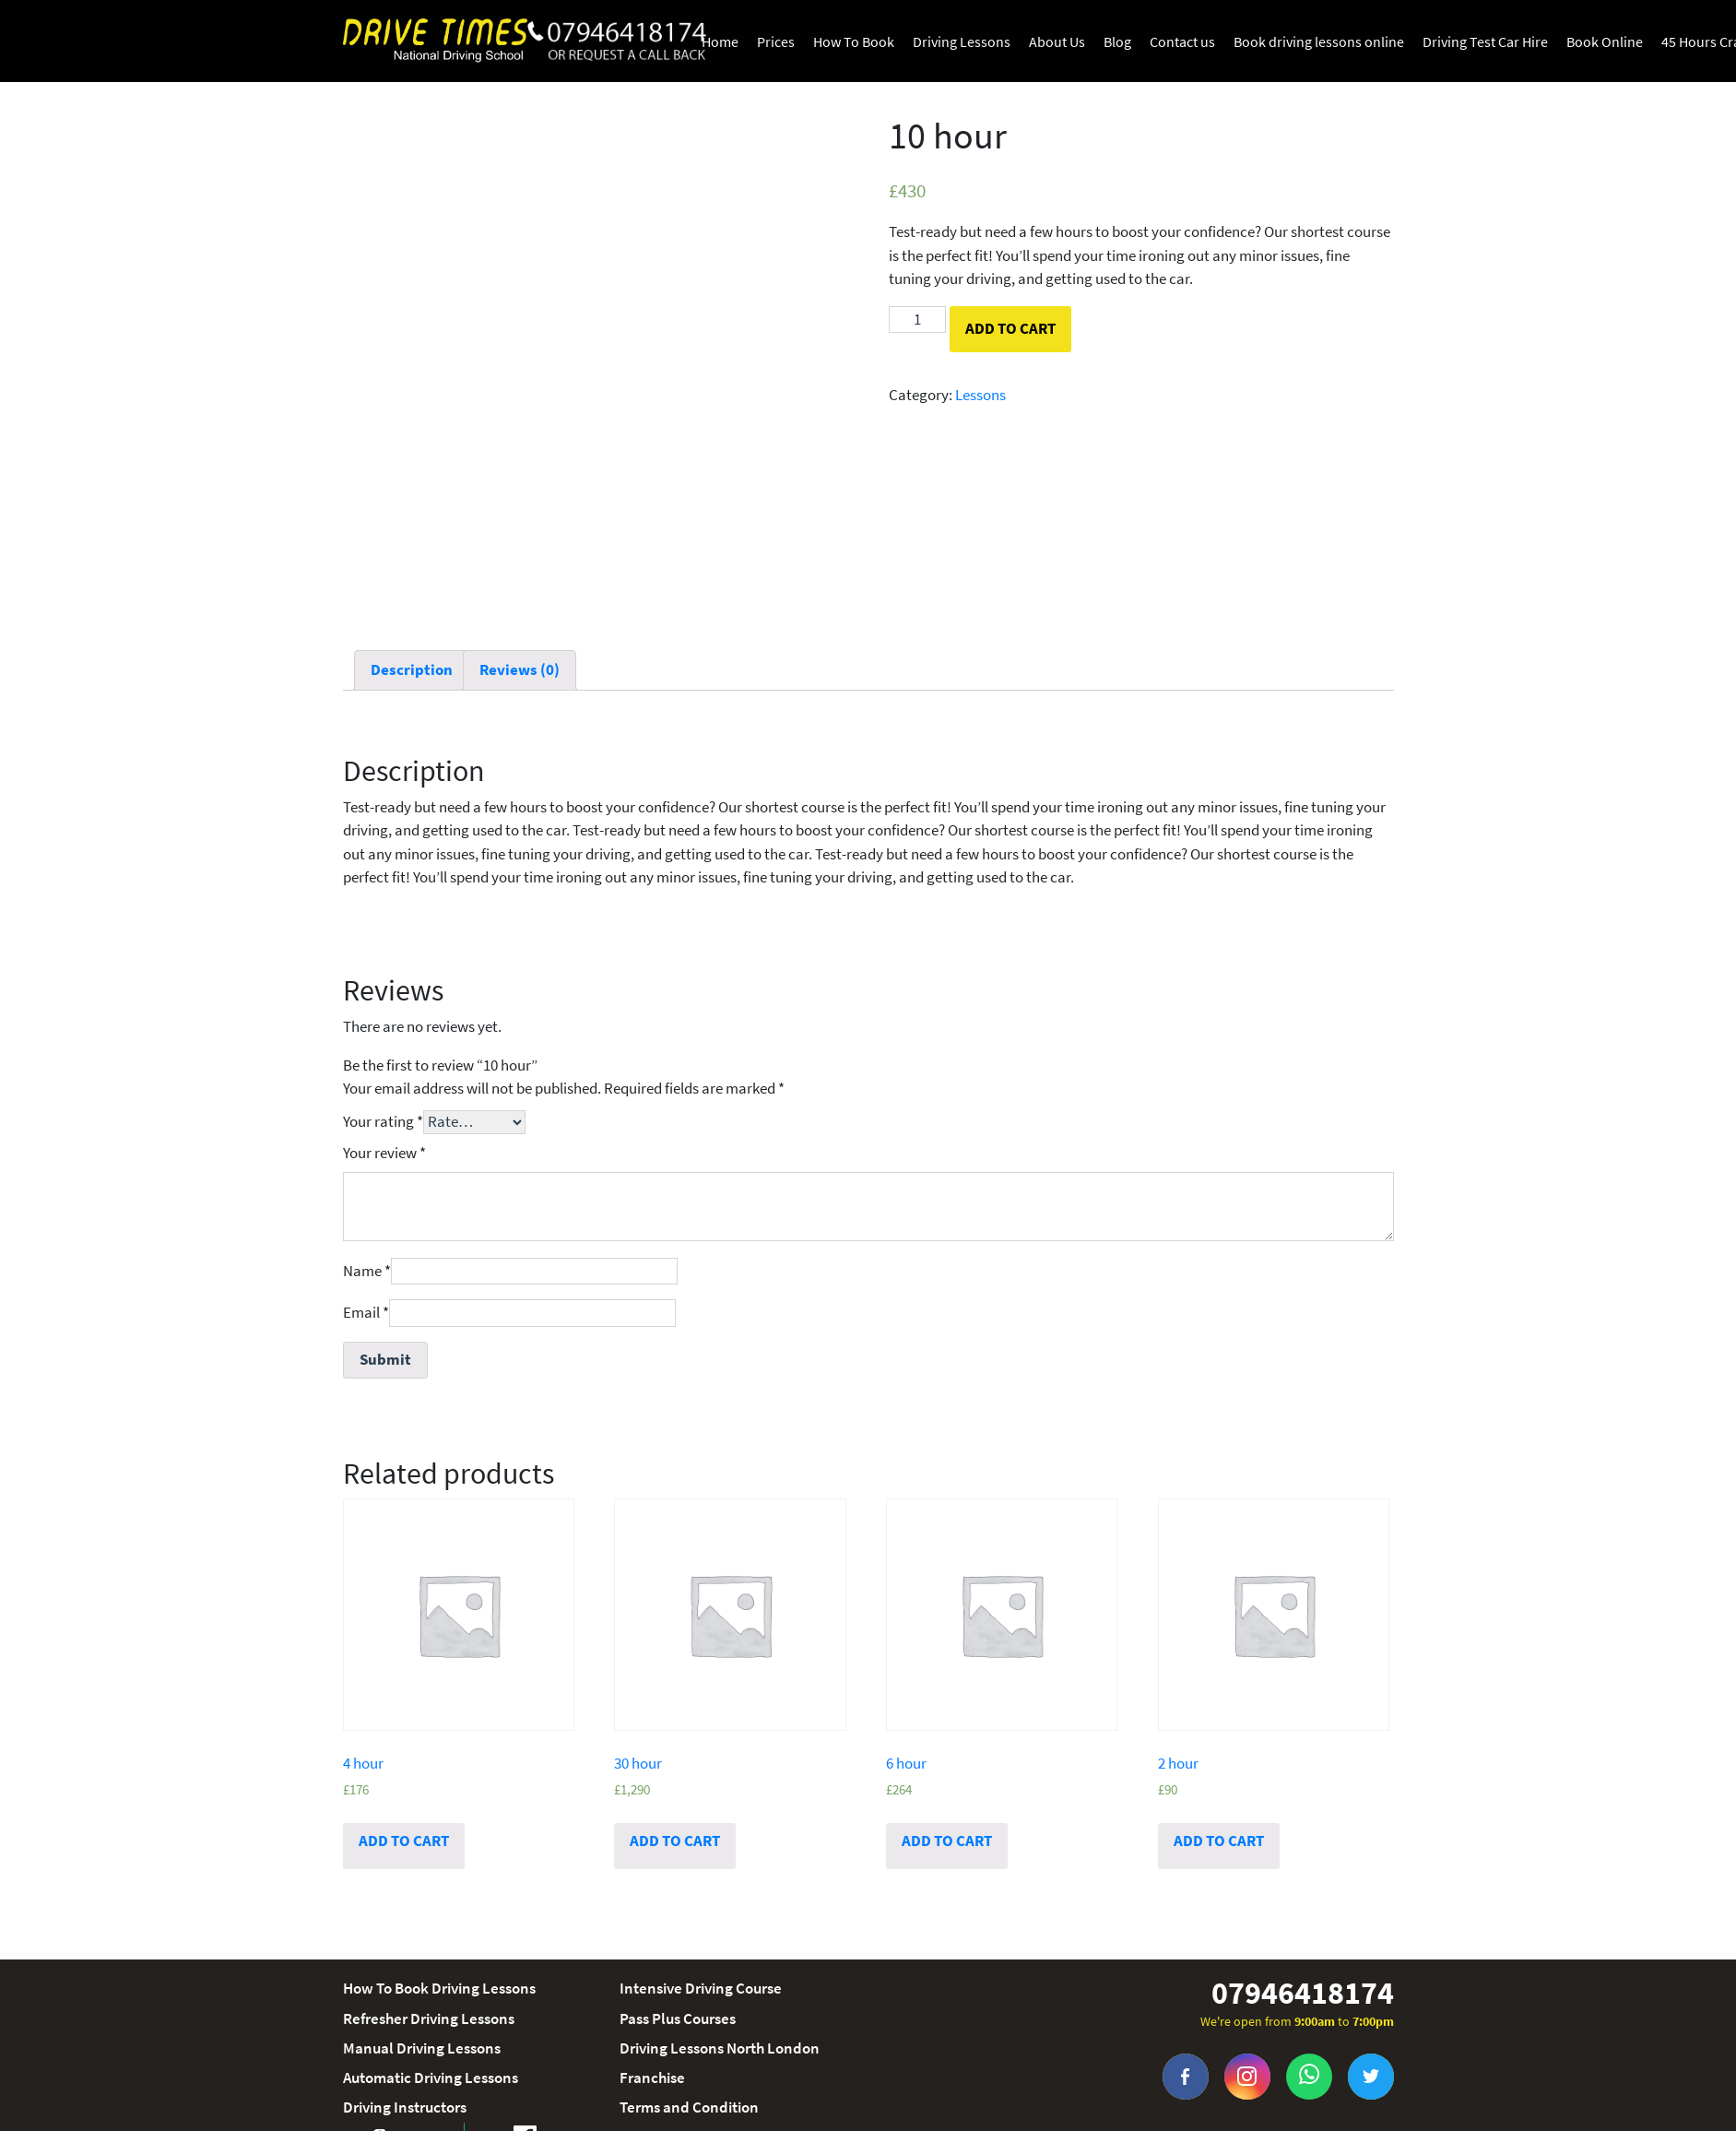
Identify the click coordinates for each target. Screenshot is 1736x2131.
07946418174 (1302, 1993)
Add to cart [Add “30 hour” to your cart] (675, 1840)
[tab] (411, 671)
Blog (1117, 41)
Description (412, 669)
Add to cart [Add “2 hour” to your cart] (1219, 1840)
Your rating (383, 1121)
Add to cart (1010, 328)
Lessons (980, 395)
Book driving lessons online (1319, 41)
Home (720, 41)
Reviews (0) (519, 669)
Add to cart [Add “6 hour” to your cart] (947, 1840)
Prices (776, 41)
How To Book (853, 41)
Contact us (1182, 41)
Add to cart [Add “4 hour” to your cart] (404, 1840)
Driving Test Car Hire (1485, 41)
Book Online (1604, 41)
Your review (384, 1152)
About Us (1057, 41)
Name (367, 1271)
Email (366, 1312)
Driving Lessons (961, 41)
